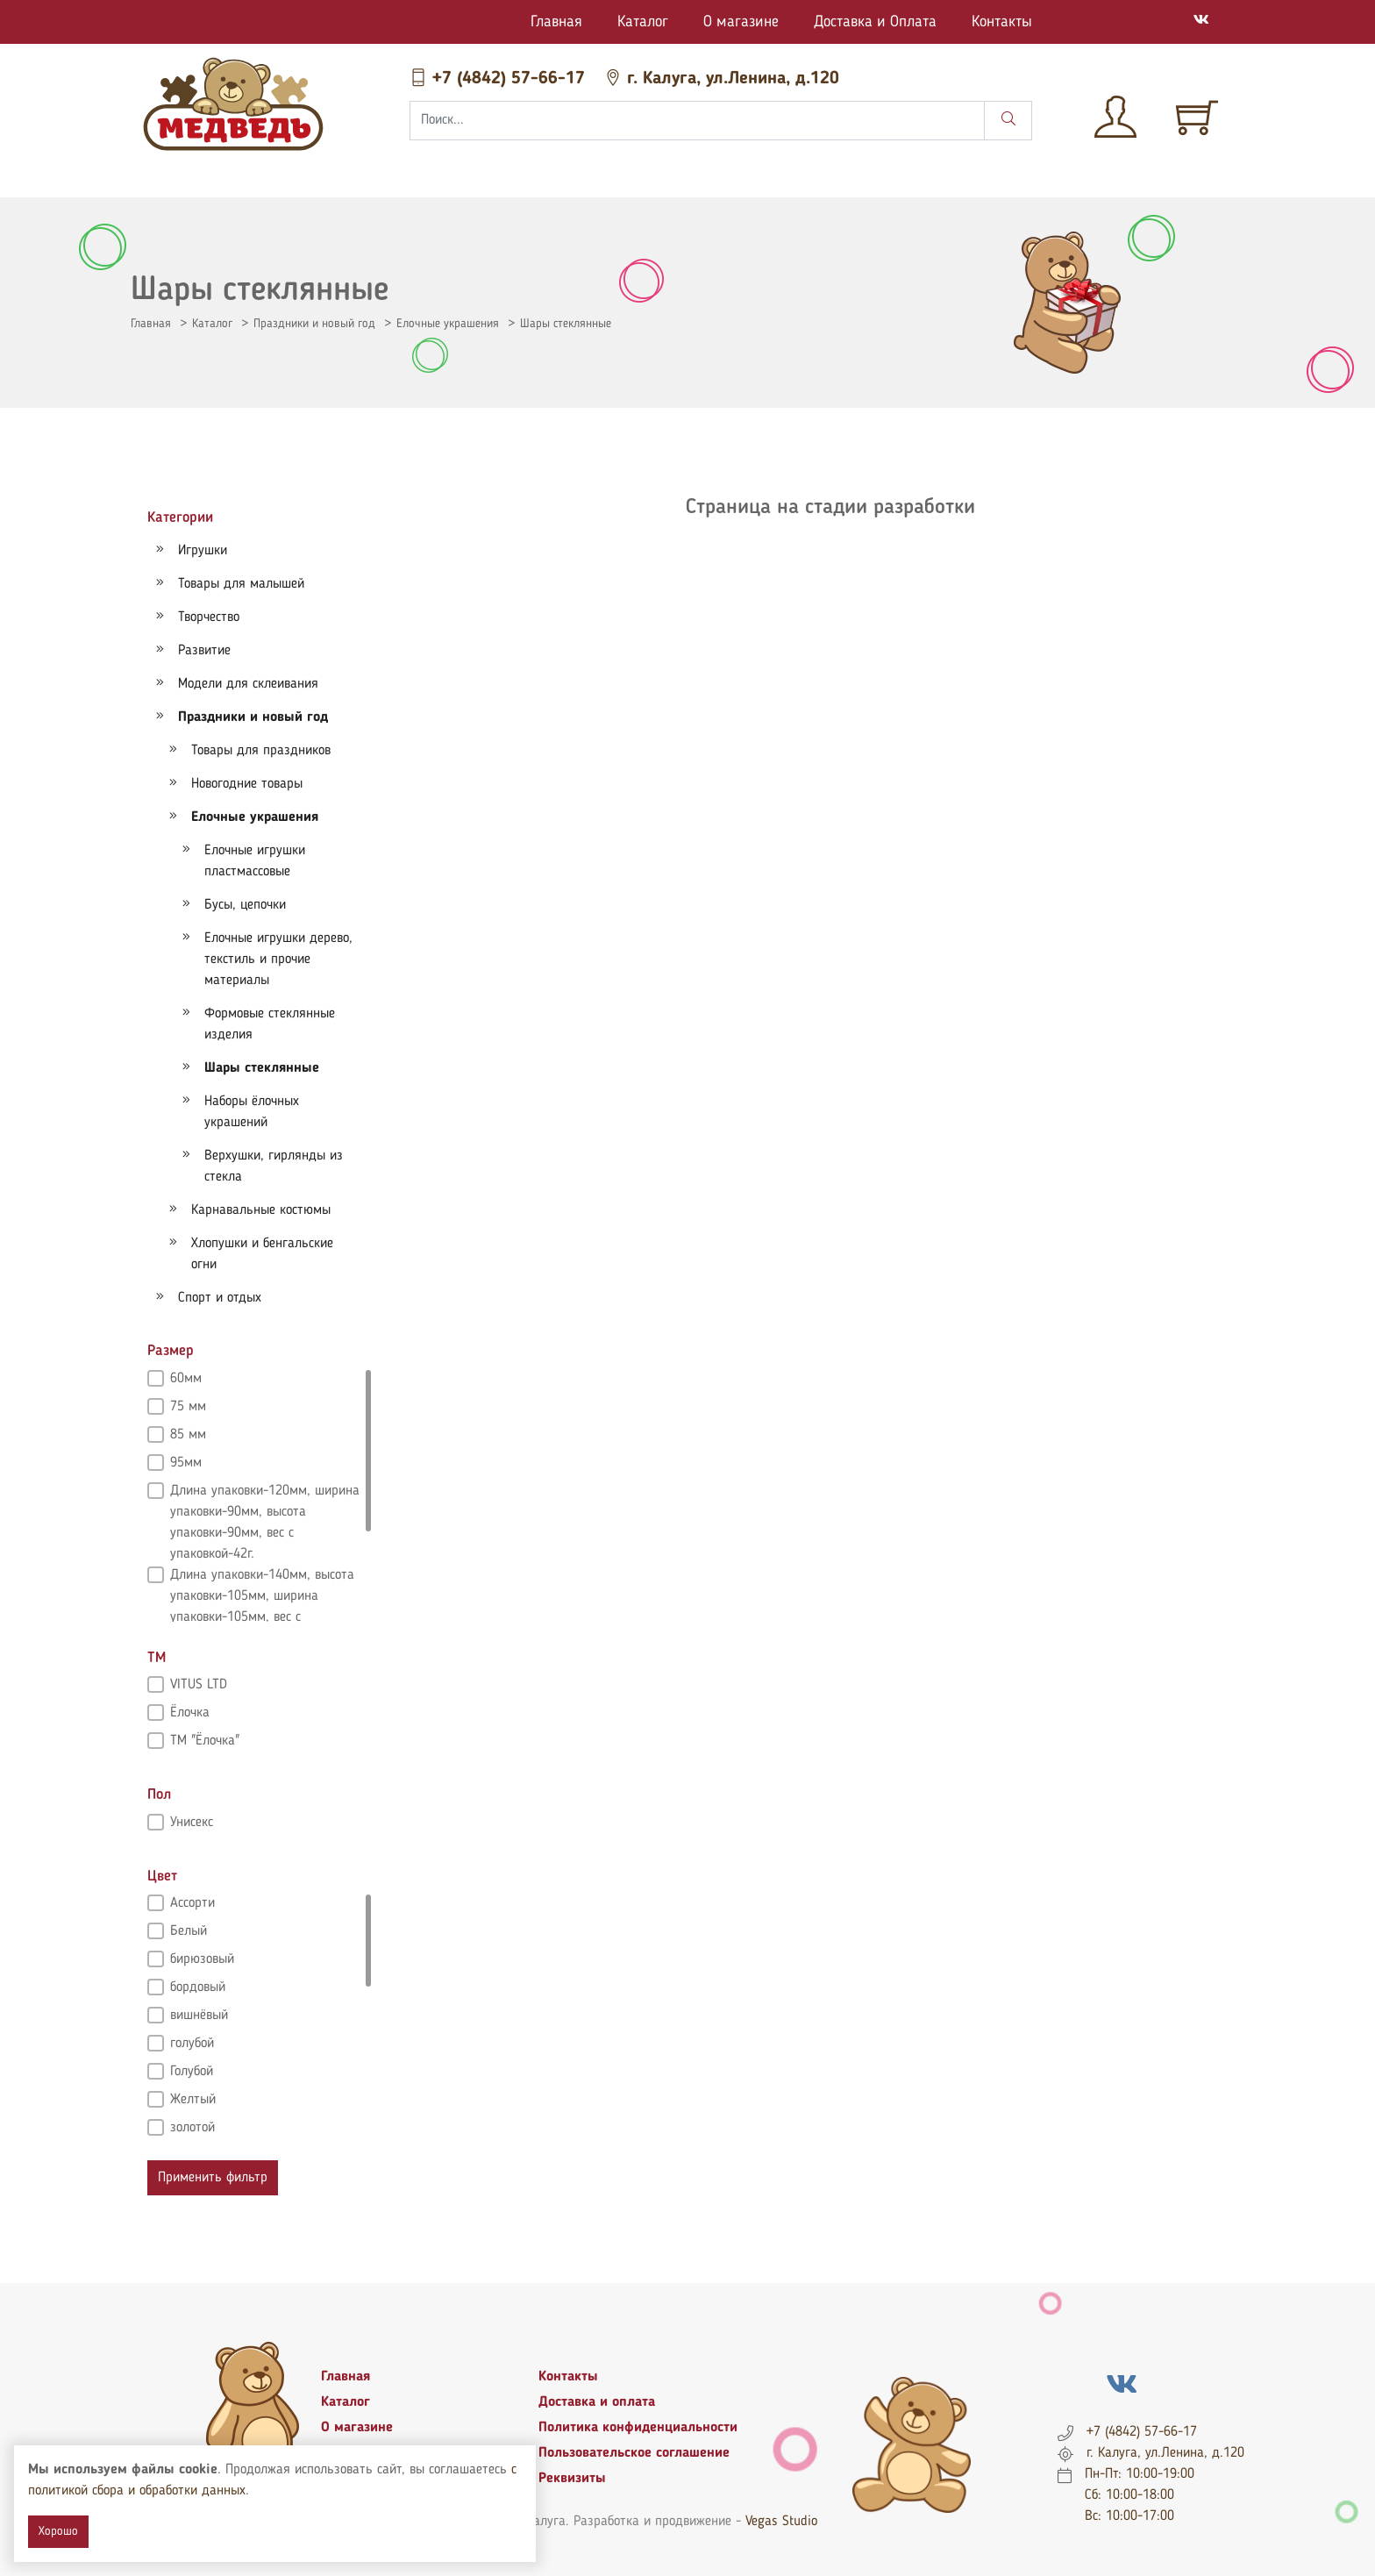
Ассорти (192, 1903)
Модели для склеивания (248, 684)
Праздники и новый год (314, 324)
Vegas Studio (781, 2522)
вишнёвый (199, 2016)
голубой (192, 2044)
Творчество (208, 617)
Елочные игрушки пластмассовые (254, 861)
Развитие (204, 651)
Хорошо (58, 2531)
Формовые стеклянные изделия (269, 1024)
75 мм (188, 1407)
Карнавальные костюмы (261, 1210)
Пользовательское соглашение (634, 2453)
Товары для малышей (241, 584)
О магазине (741, 22)
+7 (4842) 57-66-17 (500, 79)
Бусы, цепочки (245, 905)
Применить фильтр (212, 2178)
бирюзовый (202, 1959)
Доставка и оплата (596, 2402)
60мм (186, 1379)
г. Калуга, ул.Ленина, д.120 (721, 79)
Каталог (642, 22)
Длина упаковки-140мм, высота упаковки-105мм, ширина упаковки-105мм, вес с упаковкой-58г (262, 1577)
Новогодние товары (247, 784)
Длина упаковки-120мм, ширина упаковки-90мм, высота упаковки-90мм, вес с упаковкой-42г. (265, 1493)
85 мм (188, 1435)
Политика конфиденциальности (637, 2428)
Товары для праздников (261, 751)
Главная (556, 22)
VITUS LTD (198, 1685)
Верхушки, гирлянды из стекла (273, 1166)
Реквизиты (572, 2479)
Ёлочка (190, 1713)
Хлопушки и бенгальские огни (262, 1254)
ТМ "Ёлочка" (204, 1741)
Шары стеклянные (565, 324)
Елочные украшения (447, 324)
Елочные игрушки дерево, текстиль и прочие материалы (278, 959)
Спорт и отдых (219, 1298)
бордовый (197, 1987)
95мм (186, 1463)
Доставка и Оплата (875, 22)
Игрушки (202, 551)
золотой (192, 2128)
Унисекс (191, 1823)
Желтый (193, 2100)
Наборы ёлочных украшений (251, 1112)
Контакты (1002, 22)
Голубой (191, 2072)
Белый (188, 1931)
